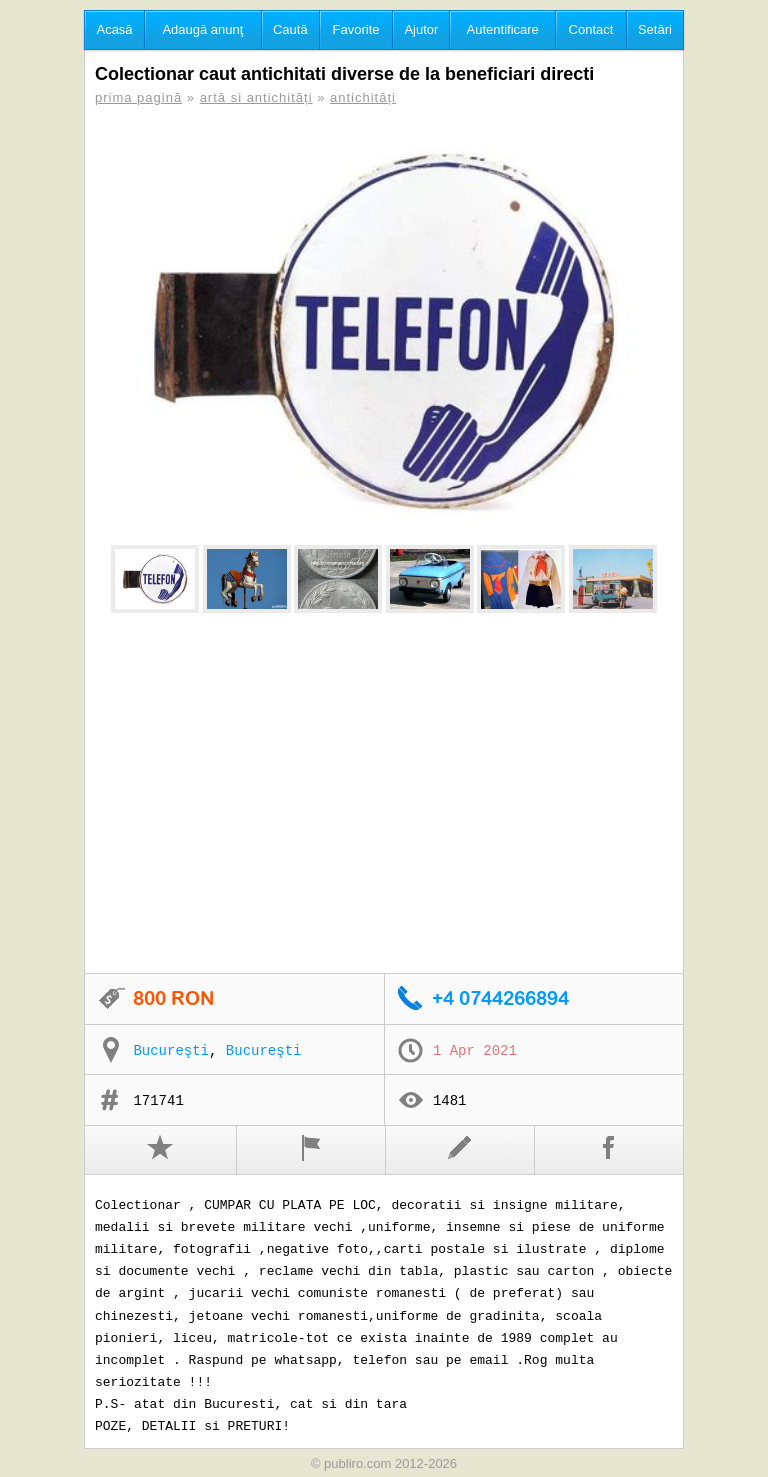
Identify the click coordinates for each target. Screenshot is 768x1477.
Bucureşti (171, 1051)
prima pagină (138, 97)
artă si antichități (256, 97)
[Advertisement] (384, 794)
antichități (363, 97)
